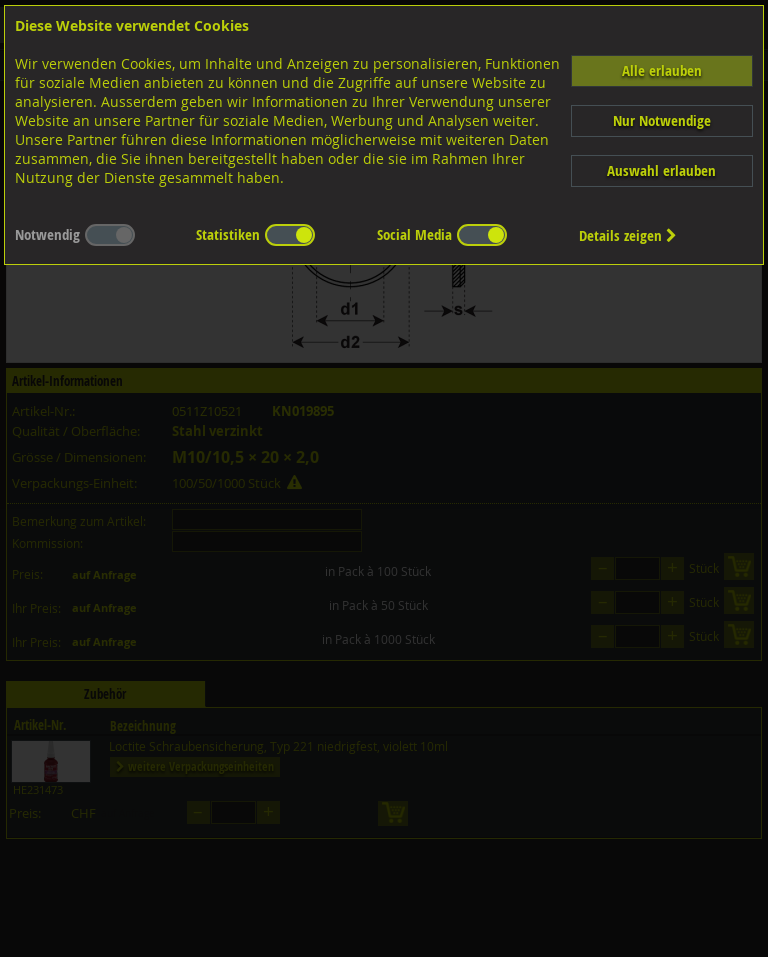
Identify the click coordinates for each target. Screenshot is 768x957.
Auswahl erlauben (661, 170)
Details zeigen (628, 235)
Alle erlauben (662, 70)
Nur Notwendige (662, 120)
